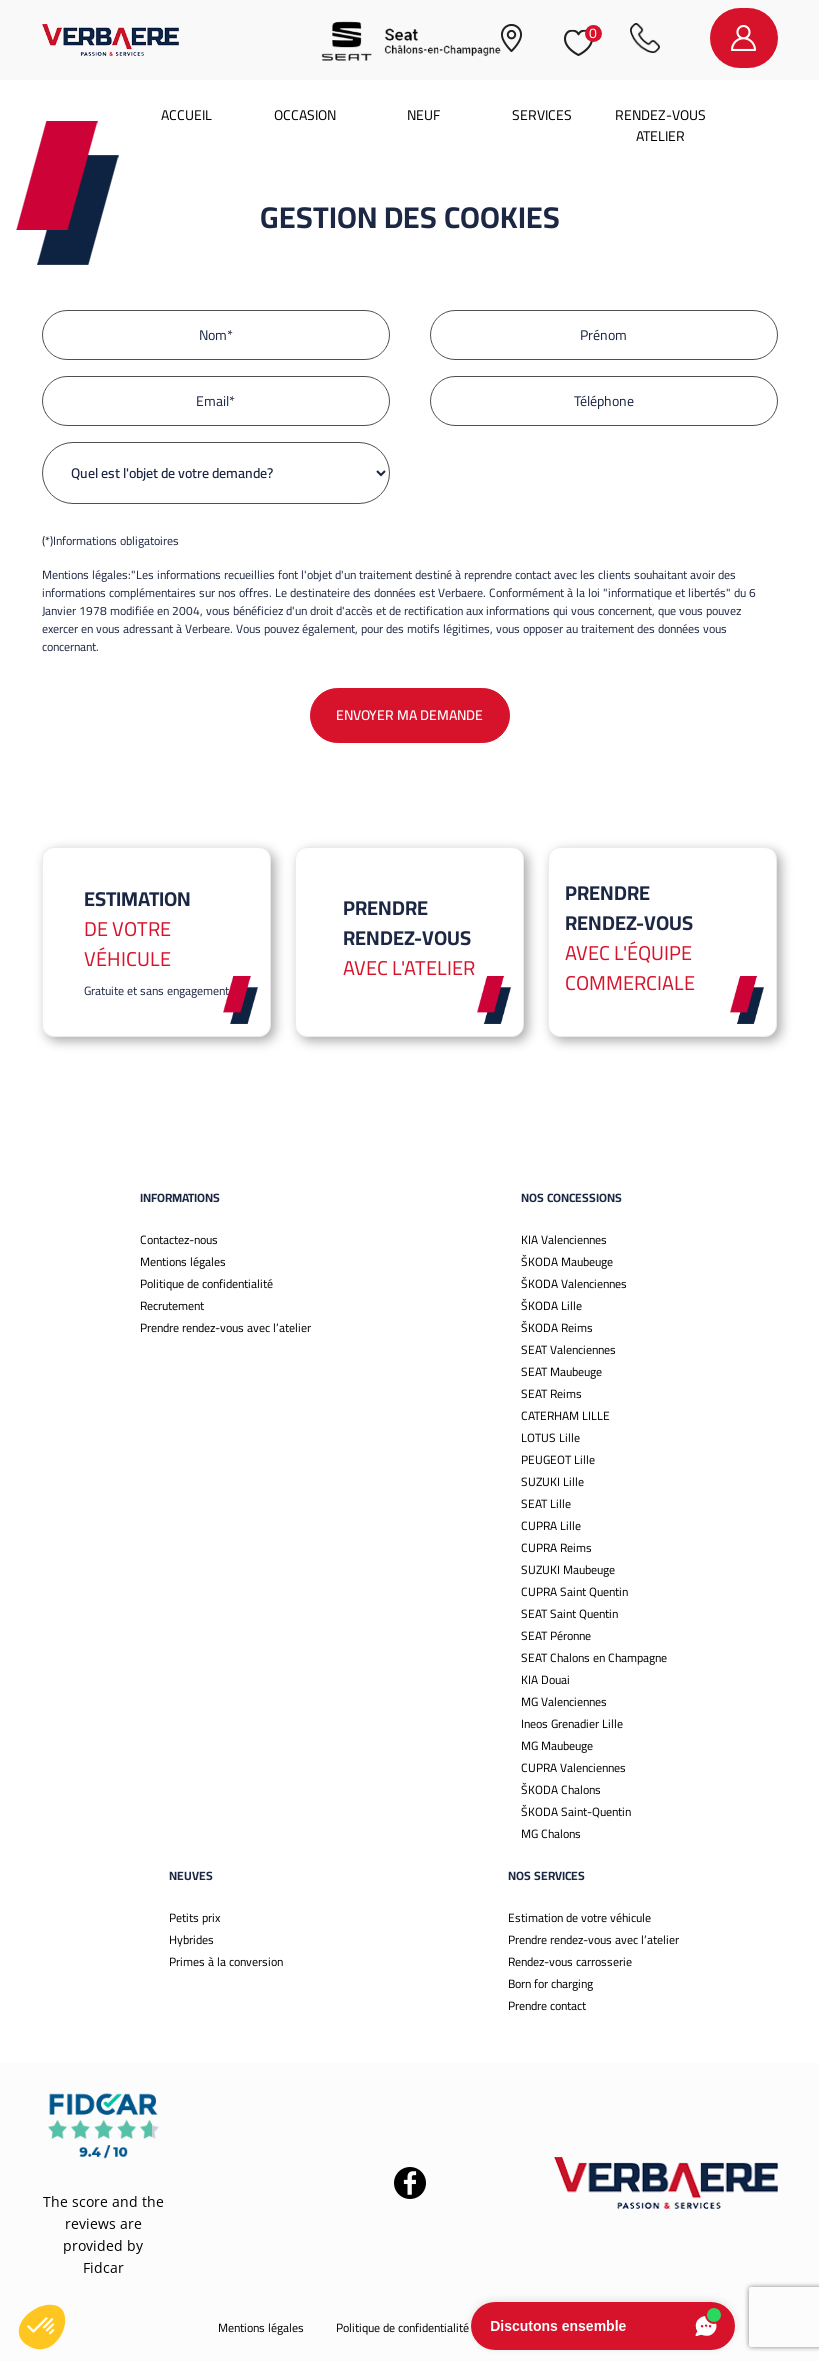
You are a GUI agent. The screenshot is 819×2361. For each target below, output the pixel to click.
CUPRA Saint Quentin (574, 1591)
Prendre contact (547, 2005)
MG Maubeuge (557, 1745)
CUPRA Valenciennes (573, 1767)
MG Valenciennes (564, 1701)
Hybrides (191, 1939)
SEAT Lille (546, 1503)
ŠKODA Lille (551, 1305)
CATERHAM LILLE (565, 1415)
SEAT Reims (551, 1393)
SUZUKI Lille (552, 1481)
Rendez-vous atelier (660, 125)
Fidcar (103, 2267)
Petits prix (194, 1917)
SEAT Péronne (556, 1635)
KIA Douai (545, 1679)
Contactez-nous (179, 1239)
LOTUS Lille (550, 1437)
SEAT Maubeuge (561, 1371)
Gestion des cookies (551, 2327)
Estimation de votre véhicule (579, 1917)
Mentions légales (183, 1261)
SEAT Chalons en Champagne (594, 1657)
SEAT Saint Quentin (569, 1613)
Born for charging (550, 1983)
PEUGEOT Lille (558, 1459)
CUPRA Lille (551, 1525)
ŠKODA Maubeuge (567, 1261)
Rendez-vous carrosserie (570, 1961)
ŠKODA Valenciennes (574, 1283)
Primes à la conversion (226, 1961)
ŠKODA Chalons (561, 1789)
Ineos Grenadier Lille (572, 1723)
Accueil (186, 115)
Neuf (423, 115)
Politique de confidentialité (206, 1283)
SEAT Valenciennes (568, 1349)
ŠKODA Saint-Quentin (576, 1811)
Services (542, 115)
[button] (42, 2327)
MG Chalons (551, 1833)
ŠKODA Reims (557, 1327)
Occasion (305, 115)
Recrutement (172, 1305)
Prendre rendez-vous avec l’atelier (225, 1327)
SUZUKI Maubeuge (568, 1569)
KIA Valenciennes (564, 1239)
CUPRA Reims (556, 1547)
